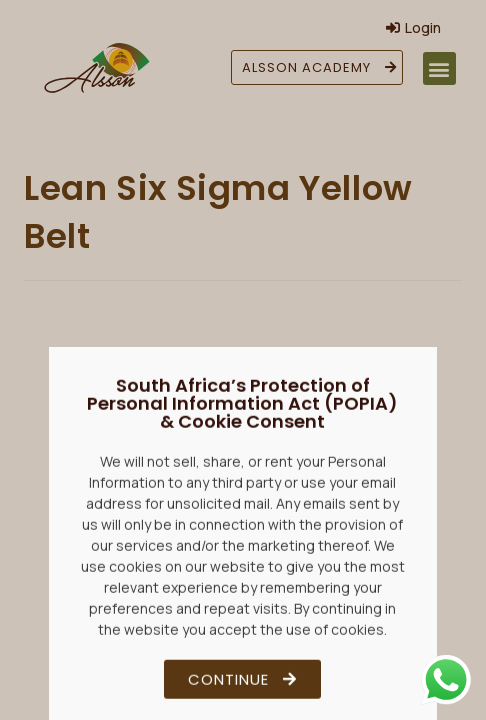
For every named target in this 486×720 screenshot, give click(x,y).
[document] (243, 360)
